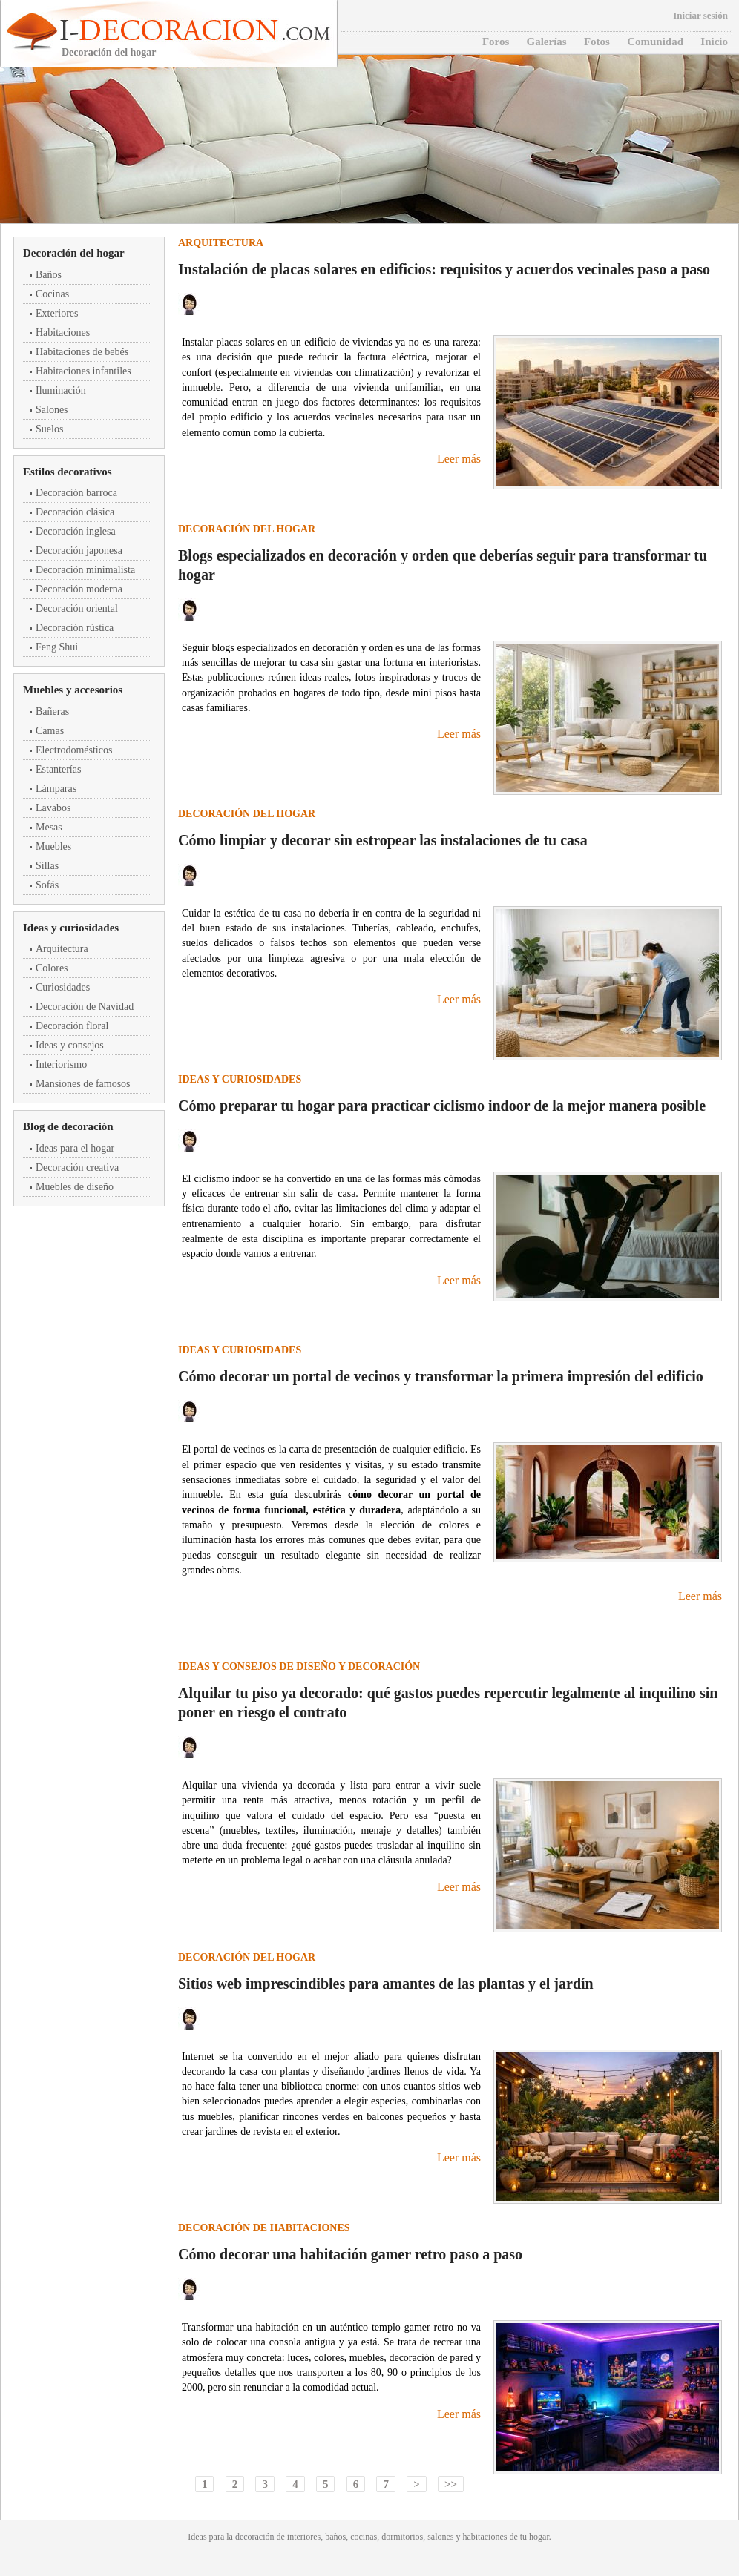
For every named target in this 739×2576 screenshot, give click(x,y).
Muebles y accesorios (72, 690)
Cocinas (52, 294)
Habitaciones (63, 332)
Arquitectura (62, 948)
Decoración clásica (75, 512)
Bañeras (52, 711)
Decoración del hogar (74, 253)
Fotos (597, 41)
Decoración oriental (77, 608)
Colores (52, 968)
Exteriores (57, 313)
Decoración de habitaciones (264, 2227)
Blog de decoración (68, 1126)
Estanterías (58, 769)
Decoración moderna (79, 589)
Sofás (47, 885)
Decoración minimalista (85, 569)
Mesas (49, 827)
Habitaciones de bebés (82, 351)
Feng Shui (57, 647)
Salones (52, 409)
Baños (49, 274)
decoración (255, 2537)
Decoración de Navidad (85, 1006)
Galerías (547, 41)
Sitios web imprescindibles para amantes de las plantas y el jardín (386, 1983)
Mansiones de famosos (83, 1083)
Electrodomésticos (74, 750)
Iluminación (61, 390)
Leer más (459, 458)
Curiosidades (63, 987)
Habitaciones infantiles (83, 371)
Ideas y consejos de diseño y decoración (299, 1666)
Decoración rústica (75, 627)
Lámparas (56, 788)
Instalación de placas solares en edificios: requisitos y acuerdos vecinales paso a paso (444, 269)
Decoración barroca (76, 492)
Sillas (47, 865)
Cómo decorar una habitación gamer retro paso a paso (350, 2254)
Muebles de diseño (75, 1186)
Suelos (49, 429)
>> (450, 2484)
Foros (495, 41)
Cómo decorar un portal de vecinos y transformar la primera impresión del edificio (440, 1376)
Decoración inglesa (76, 531)
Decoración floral (72, 1025)
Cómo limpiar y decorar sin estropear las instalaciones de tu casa (383, 840)
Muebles (53, 846)
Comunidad (655, 41)
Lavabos (53, 807)
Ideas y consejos (70, 1045)
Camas (50, 730)
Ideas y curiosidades (71, 928)
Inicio (714, 41)
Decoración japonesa (79, 550)
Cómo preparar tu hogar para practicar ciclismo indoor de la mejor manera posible (442, 1105)
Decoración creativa (77, 1167)
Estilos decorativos (67, 472)
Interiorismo (61, 1064)
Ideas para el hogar (75, 1148)
